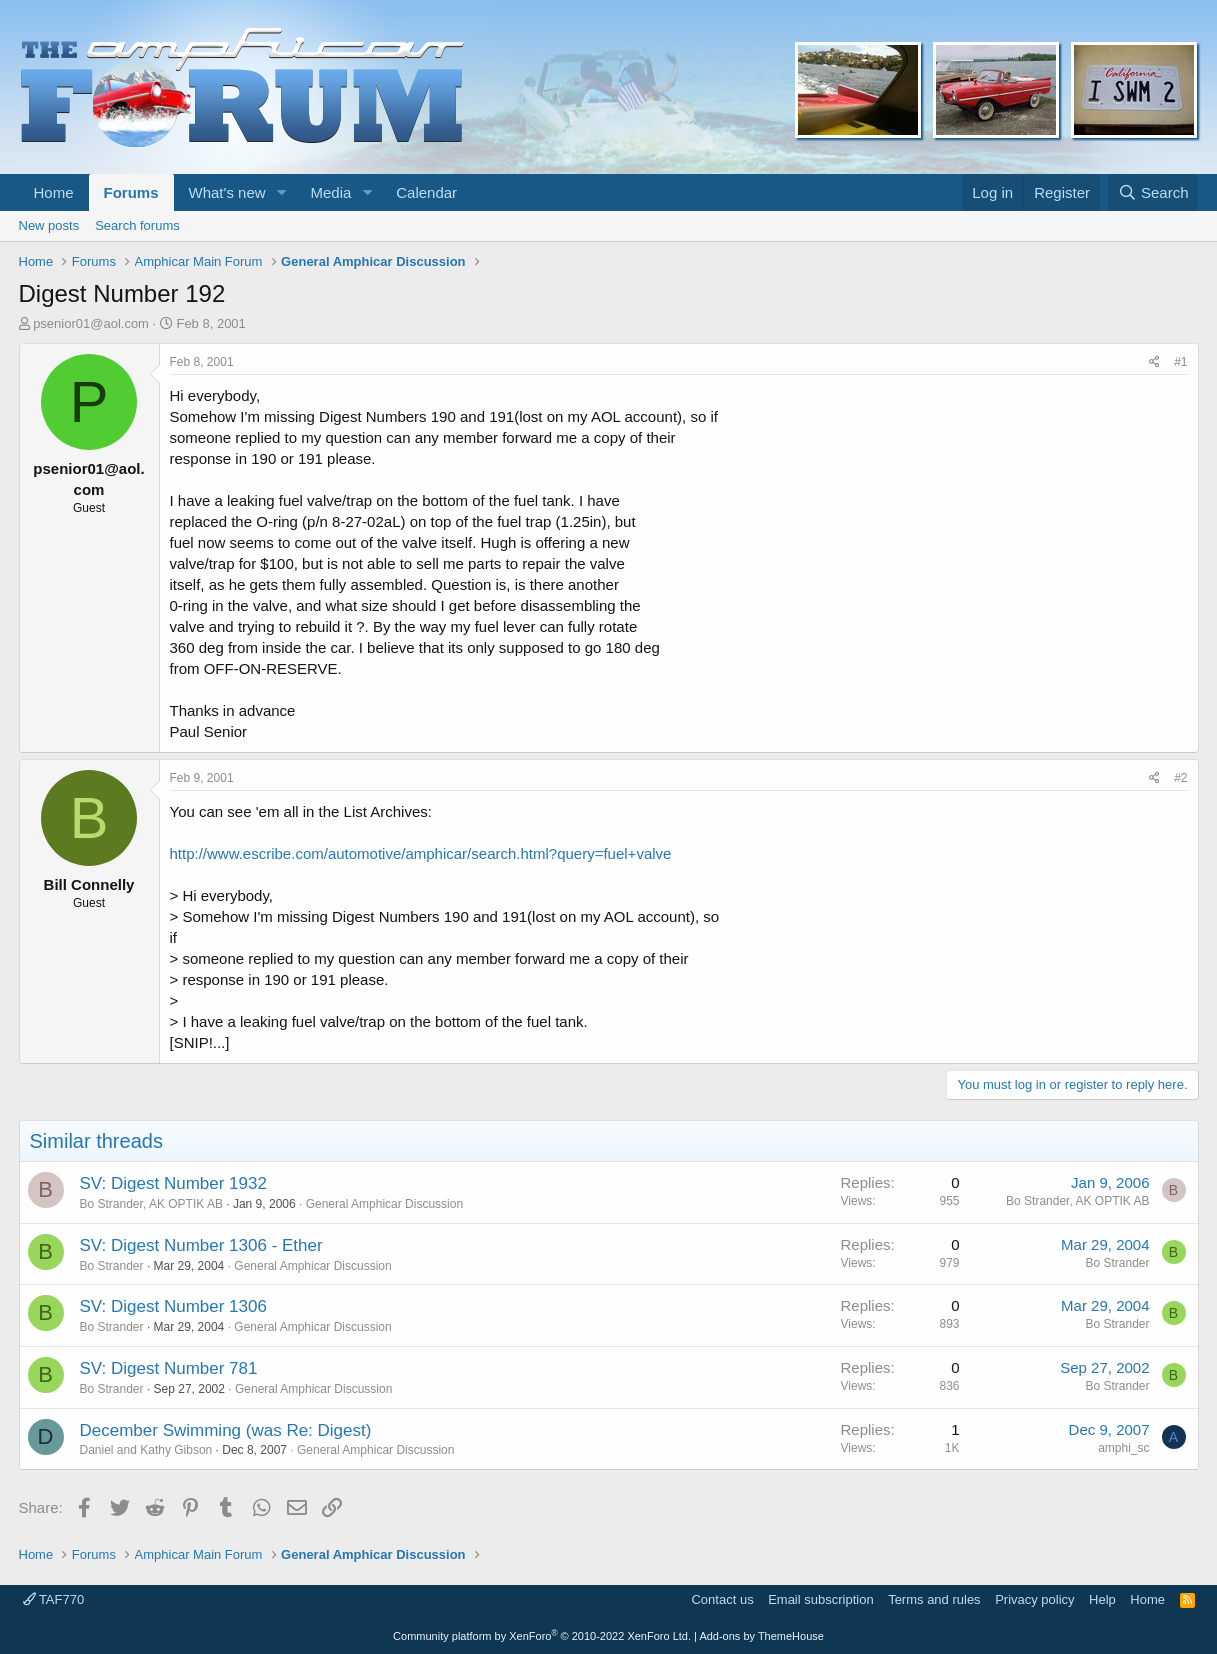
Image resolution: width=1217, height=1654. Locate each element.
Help (1102, 1599)
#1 (1180, 362)
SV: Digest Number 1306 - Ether (201, 1245)
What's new (227, 192)
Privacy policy (1034, 1599)
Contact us (722, 1599)
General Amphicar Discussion (384, 1204)
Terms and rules (934, 1599)
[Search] (1153, 192)
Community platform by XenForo (542, 1636)
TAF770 (54, 1599)
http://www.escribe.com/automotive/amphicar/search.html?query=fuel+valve (421, 853)
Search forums (137, 225)
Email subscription (821, 1599)
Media (330, 192)
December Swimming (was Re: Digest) (226, 1430)
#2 (1180, 778)
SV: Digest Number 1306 (173, 1306)
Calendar (426, 192)
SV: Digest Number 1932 (173, 1183)
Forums (131, 192)
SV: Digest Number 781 (169, 1368)
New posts (49, 225)
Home (54, 192)
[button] (281, 192)
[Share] (1154, 362)
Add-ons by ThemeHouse (761, 1636)
